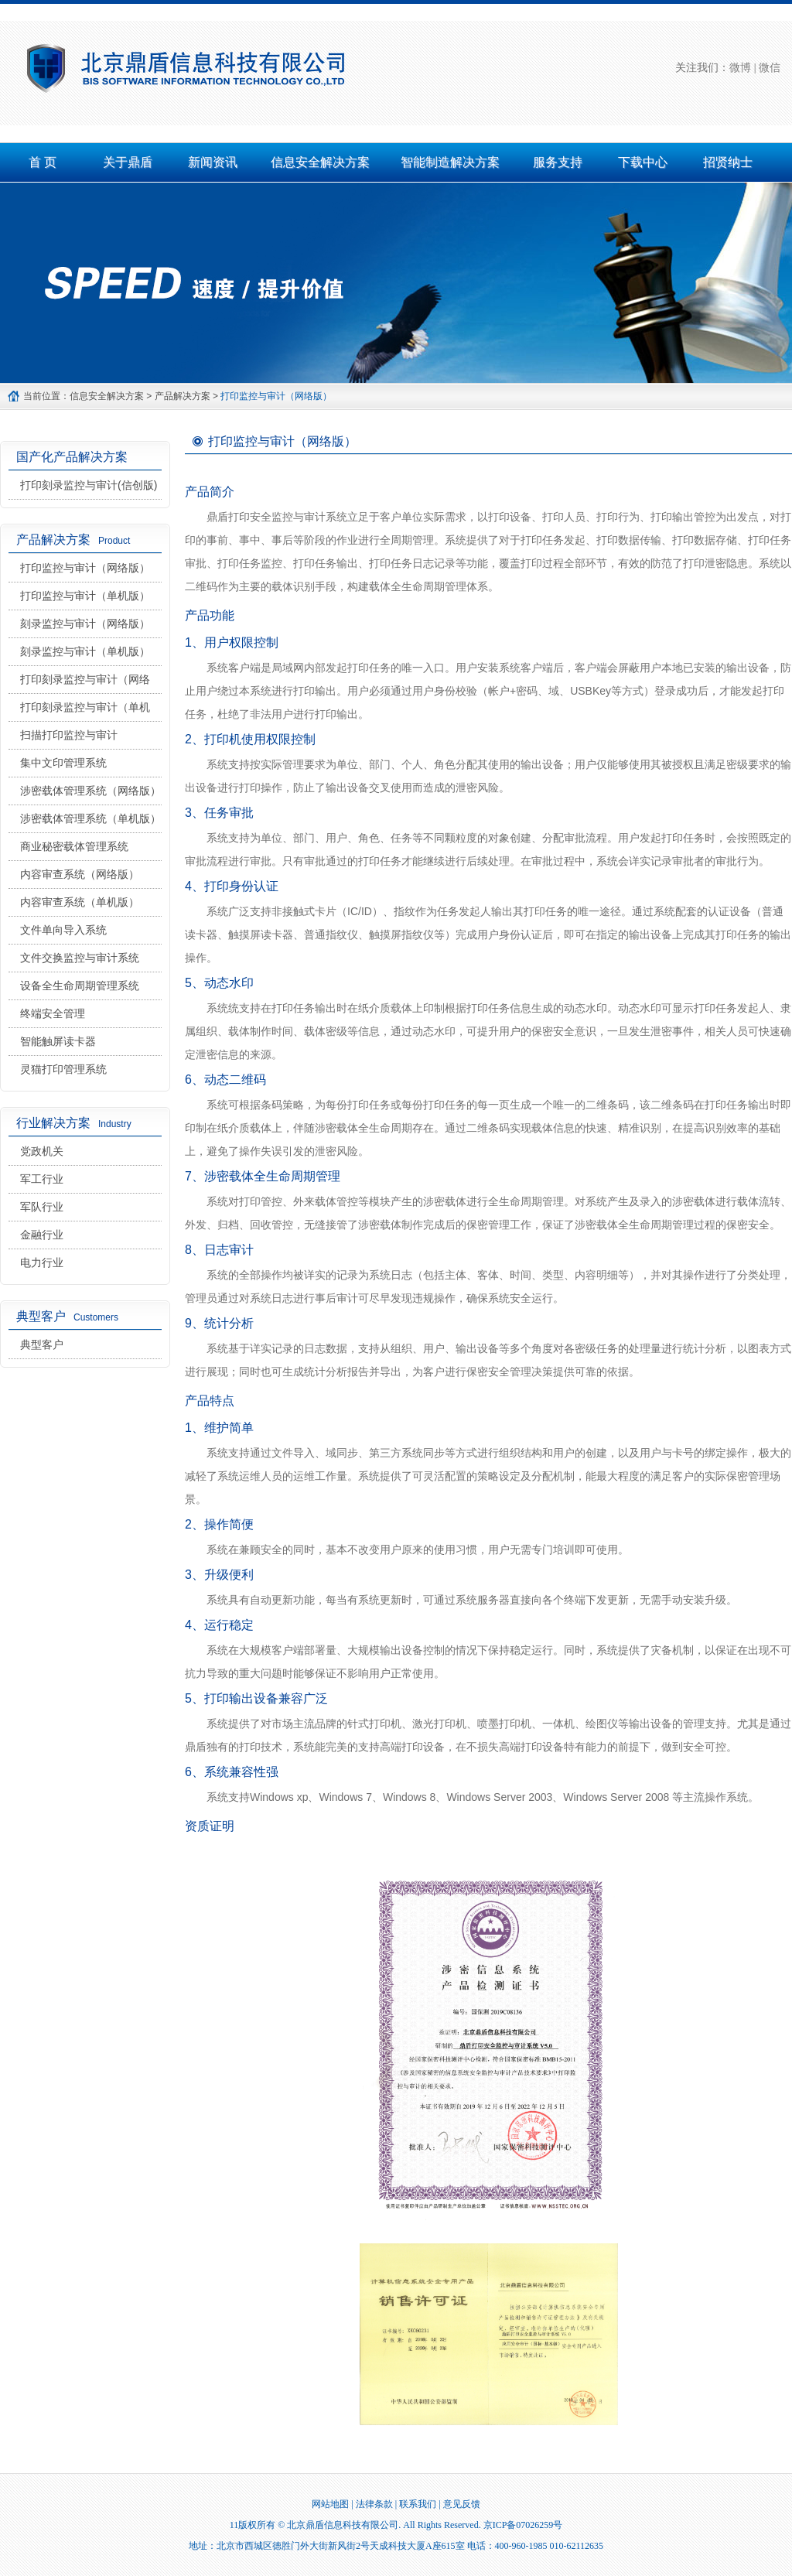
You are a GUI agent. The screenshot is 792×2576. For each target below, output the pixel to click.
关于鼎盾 (127, 162)
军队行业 (41, 1207)
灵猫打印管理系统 (63, 1069)
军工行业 (41, 1179)
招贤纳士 (728, 162)
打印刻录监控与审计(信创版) (88, 485)
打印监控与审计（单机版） (85, 595)
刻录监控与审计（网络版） (85, 623)
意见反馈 (461, 2504)
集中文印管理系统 (63, 763)
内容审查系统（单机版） (79, 902)
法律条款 (374, 2504)
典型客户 (41, 1344)
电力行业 (41, 1262)
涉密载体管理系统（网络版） (90, 790)
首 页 (42, 162)
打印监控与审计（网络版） (85, 568)
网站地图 (330, 2504)
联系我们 (417, 2504)
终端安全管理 (52, 1013)
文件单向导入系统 (63, 930)
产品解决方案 (182, 396)
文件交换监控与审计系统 (79, 957)
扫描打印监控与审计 (69, 735)
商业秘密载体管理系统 (74, 846)
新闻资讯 (212, 162)
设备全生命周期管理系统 (79, 985)
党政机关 (41, 1151)
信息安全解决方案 (320, 162)
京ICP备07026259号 (523, 2525)
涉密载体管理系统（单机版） (90, 818)
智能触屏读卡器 (58, 1041)
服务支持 (557, 162)
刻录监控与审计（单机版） (85, 651)
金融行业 (41, 1234)
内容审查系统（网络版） (79, 874)
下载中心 (642, 162)
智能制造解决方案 (450, 162)
